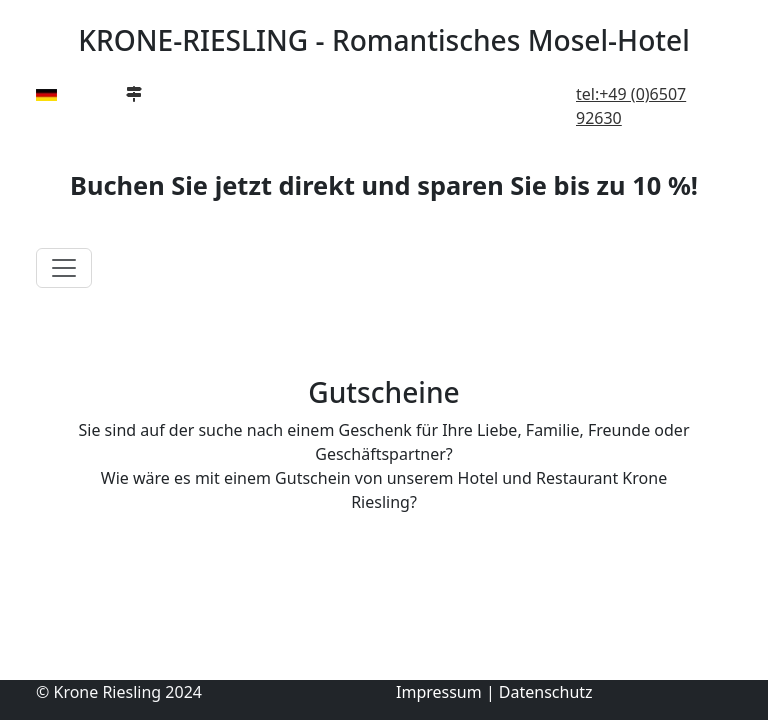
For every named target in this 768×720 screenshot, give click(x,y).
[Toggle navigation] (64, 268)
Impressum (439, 692)
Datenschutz (546, 692)
